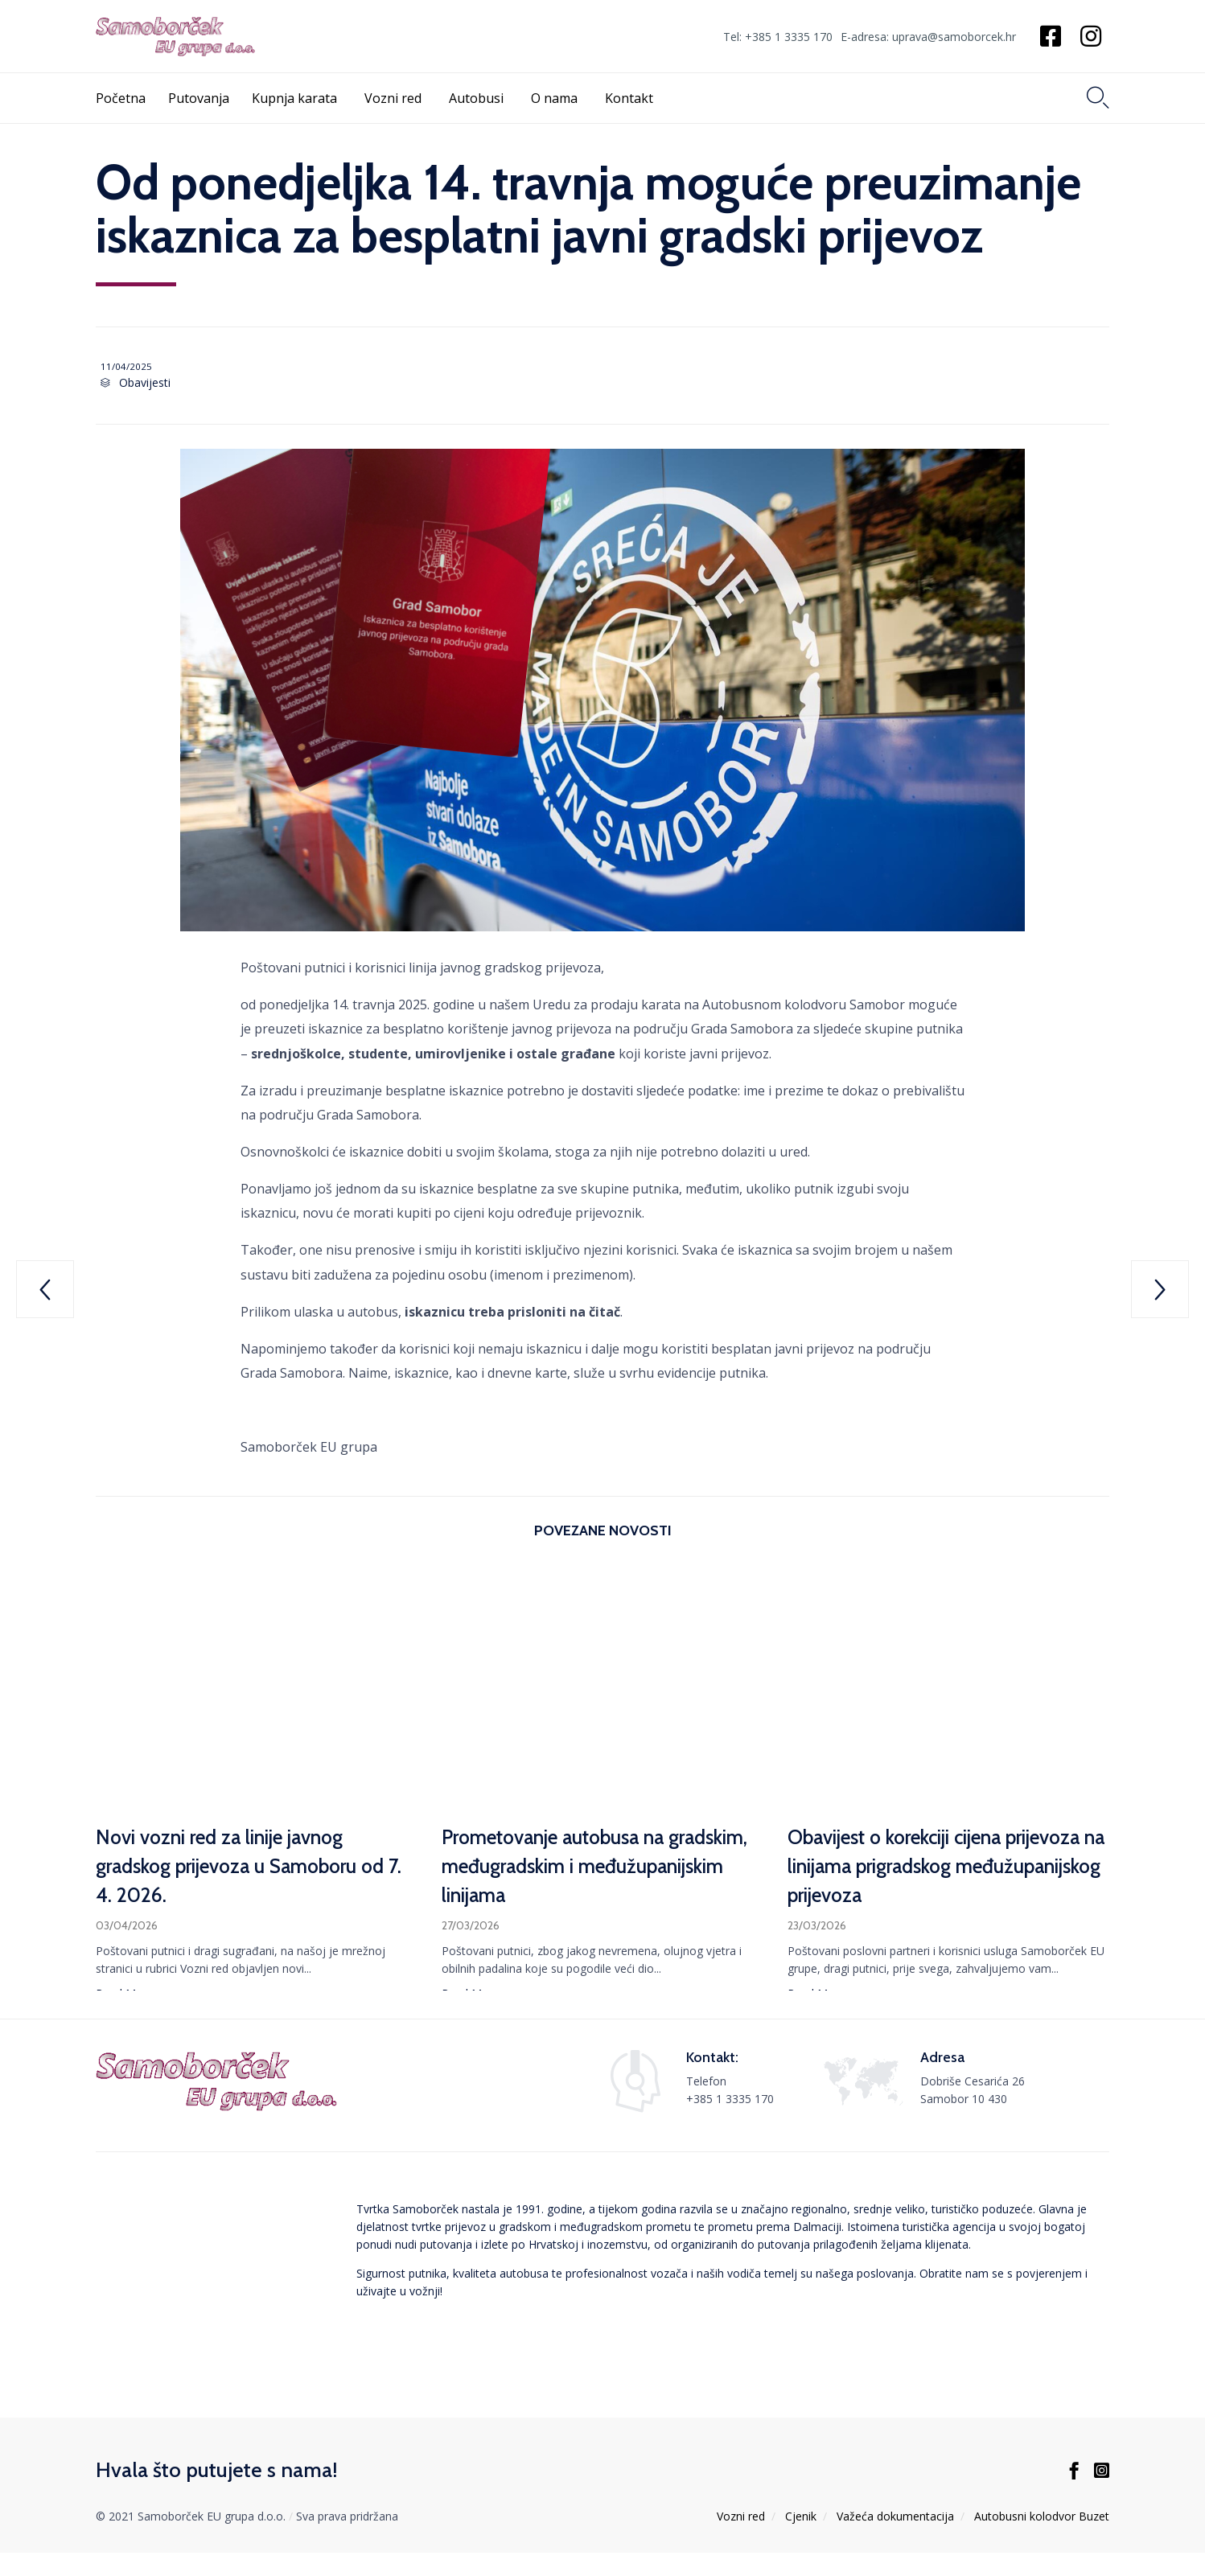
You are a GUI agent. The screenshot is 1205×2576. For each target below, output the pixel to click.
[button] (125, 1999)
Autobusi (478, 98)
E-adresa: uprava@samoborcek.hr (928, 37)
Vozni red (395, 98)
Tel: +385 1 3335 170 (778, 37)
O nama (556, 98)
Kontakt (631, 98)
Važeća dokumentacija (895, 2539)
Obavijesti (141, 385)
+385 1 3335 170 (730, 2122)
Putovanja (198, 98)
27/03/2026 (471, 1928)
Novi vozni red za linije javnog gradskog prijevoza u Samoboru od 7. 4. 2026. (254, 1869)
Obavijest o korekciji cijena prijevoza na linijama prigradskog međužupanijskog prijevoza (937, 1869)
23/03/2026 (817, 1928)
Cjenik (800, 2539)
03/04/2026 (127, 1928)
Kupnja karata (297, 98)
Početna (121, 98)
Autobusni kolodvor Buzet (1041, 2539)
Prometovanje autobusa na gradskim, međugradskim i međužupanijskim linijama (564, 1869)
